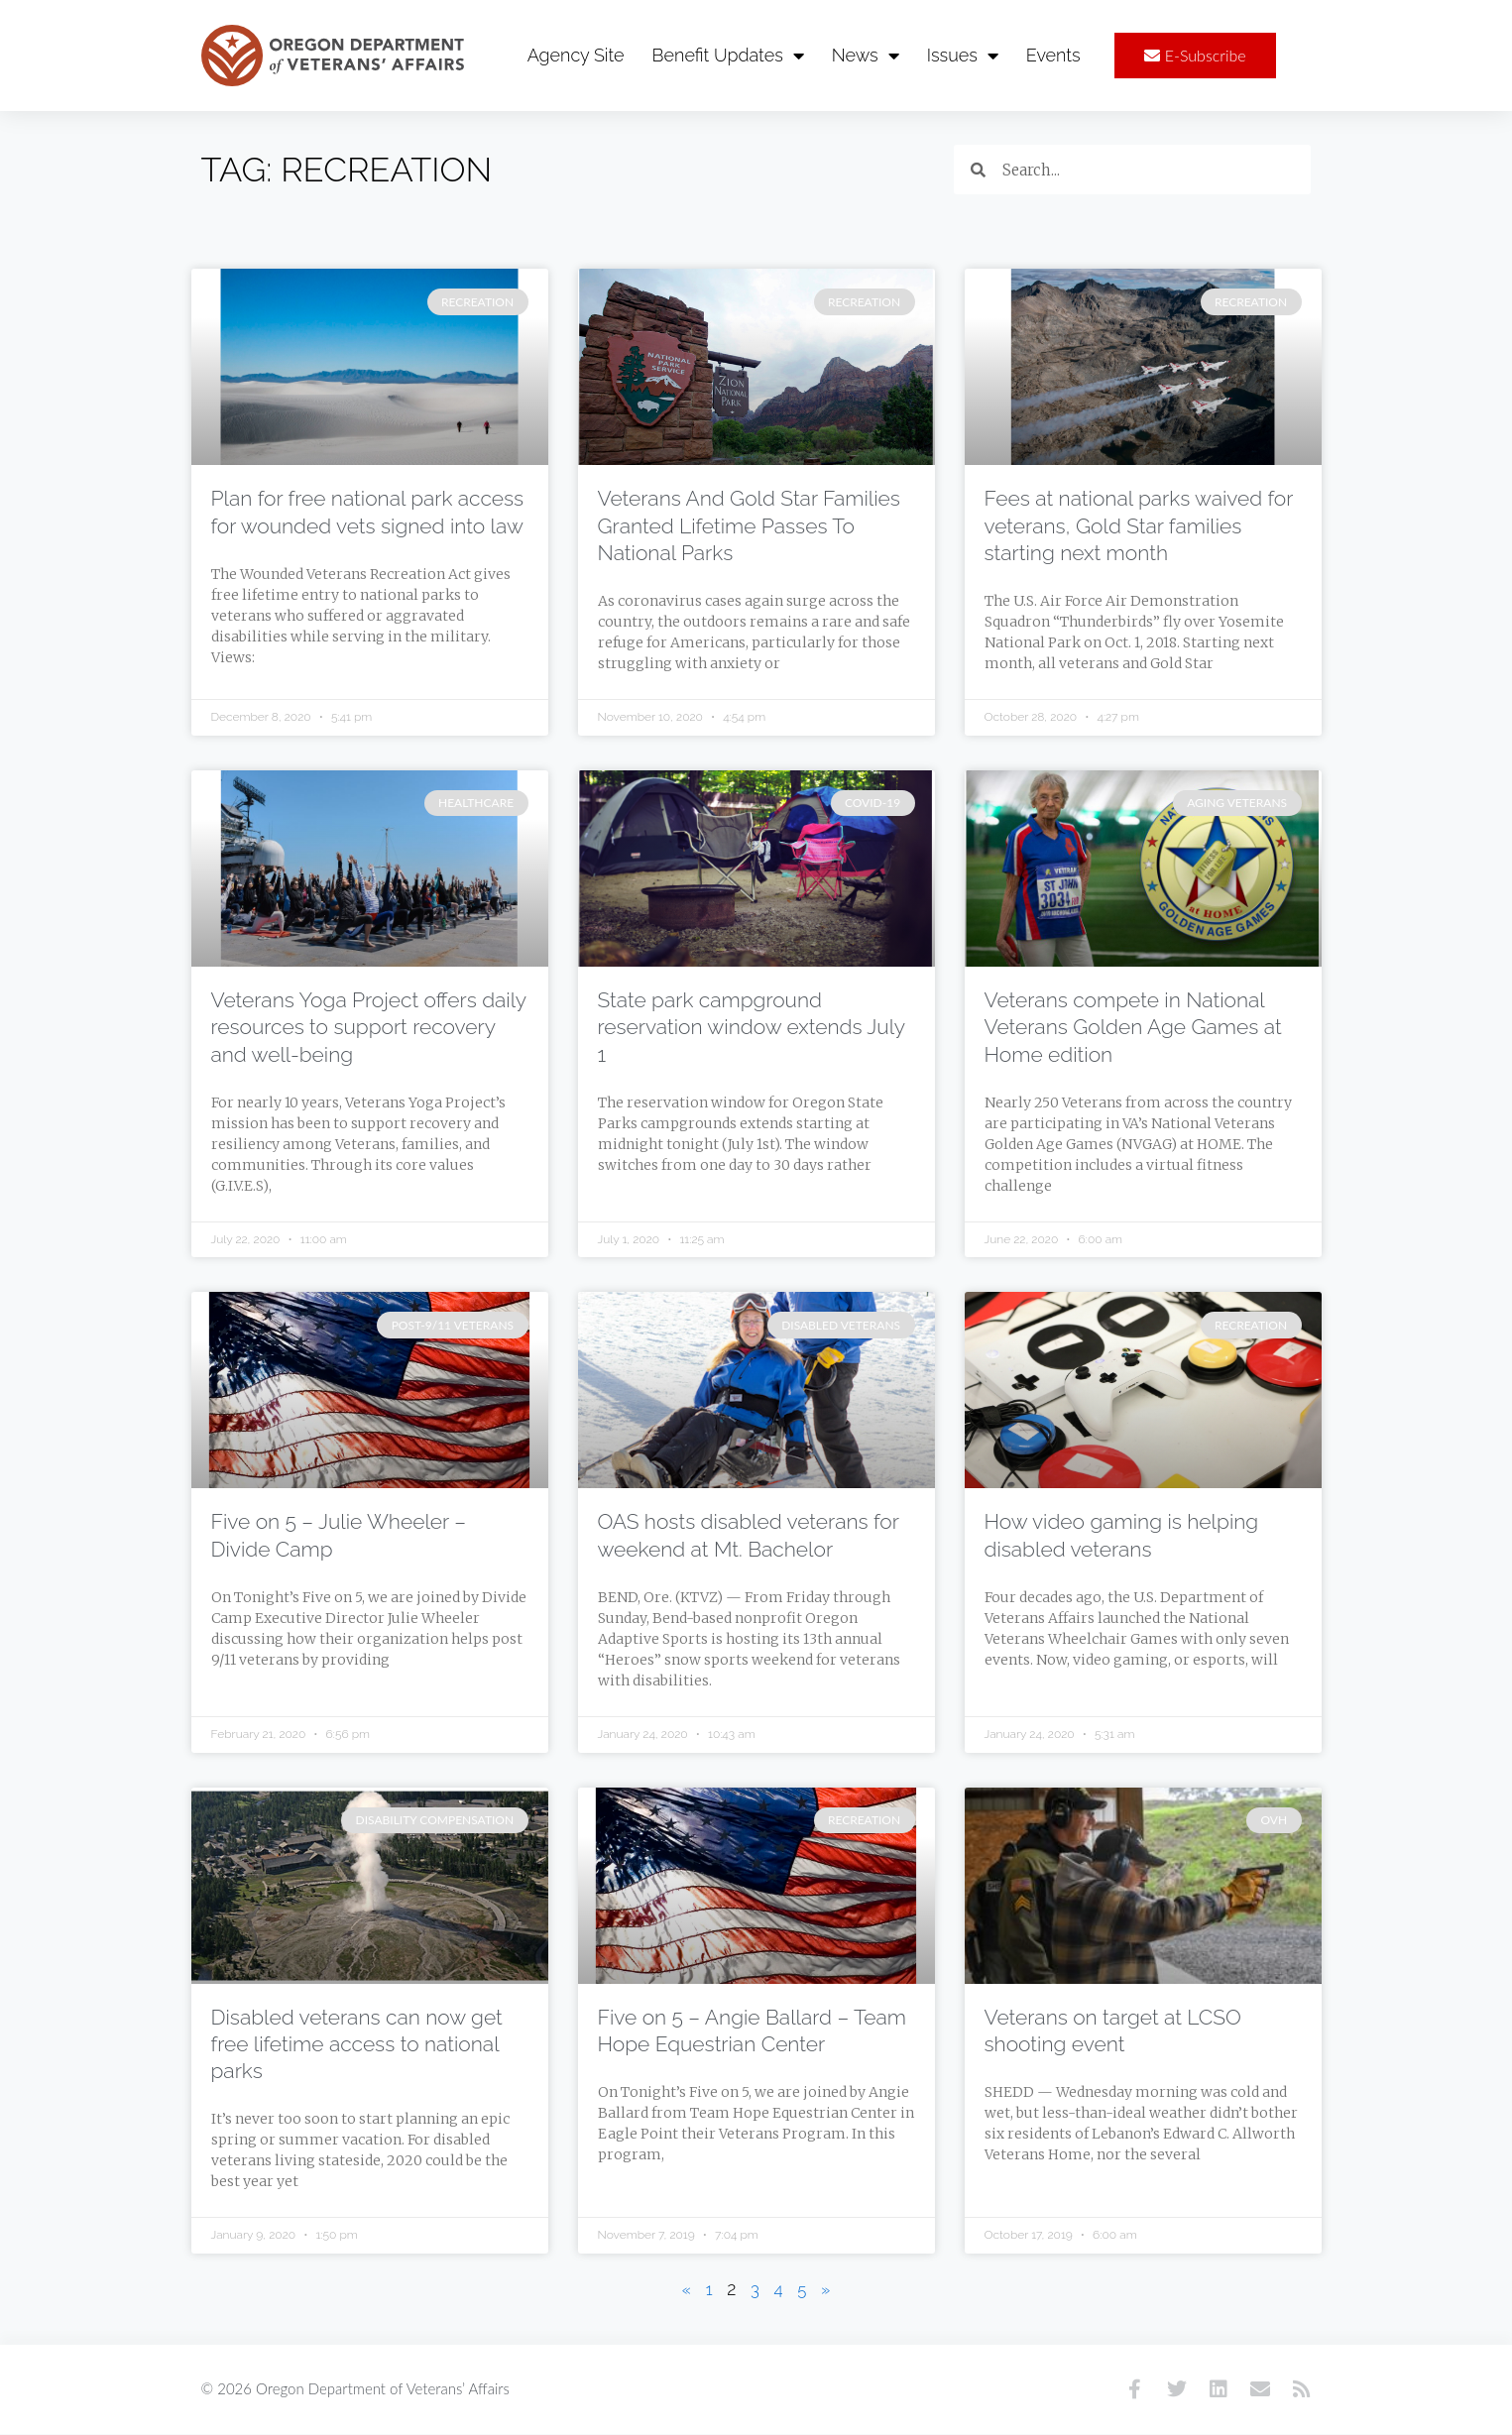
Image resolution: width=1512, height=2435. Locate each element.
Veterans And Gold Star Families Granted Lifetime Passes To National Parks (749, 526)
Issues (962, 55)
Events (1053, 55)
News (865, 55)
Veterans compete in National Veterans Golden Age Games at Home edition (1133, 1028)
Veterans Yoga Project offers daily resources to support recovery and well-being (368, 1028)
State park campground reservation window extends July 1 (751, 1028)
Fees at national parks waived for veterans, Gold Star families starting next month (1139, 526)
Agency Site (576, 55)
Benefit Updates (728, 55)
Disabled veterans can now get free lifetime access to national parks (357, 2044)
